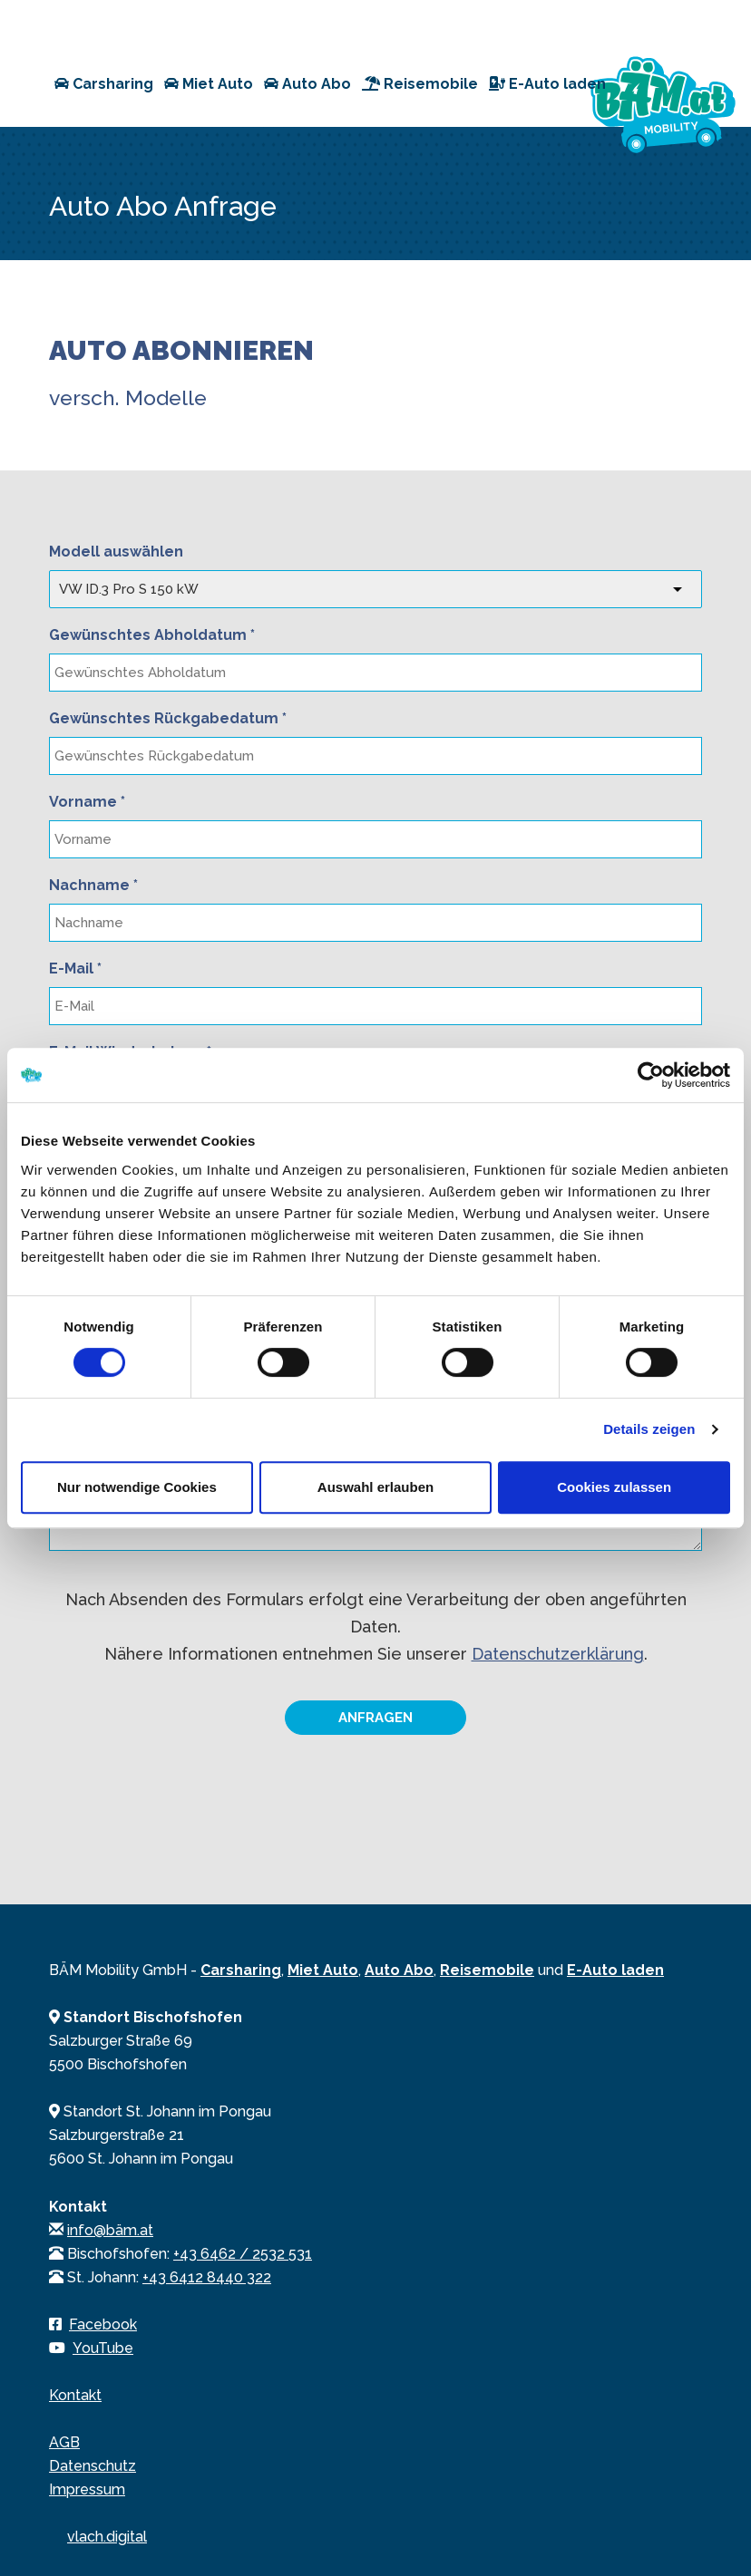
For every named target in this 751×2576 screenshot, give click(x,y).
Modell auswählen (116, 551)
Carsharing (103, 83)
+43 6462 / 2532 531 (242, 2253)
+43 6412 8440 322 (206, 2277)
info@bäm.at (110, 2230)
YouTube (103, 2348)
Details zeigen (649, 1429)
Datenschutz (92, 2465)
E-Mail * (75, 968)
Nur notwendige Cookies (137, 1487)
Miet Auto (208, 83)
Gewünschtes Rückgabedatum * (168, 718)
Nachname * (93, 885)
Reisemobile (420, 83)
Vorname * (87, 801)
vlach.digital (107, 2536)
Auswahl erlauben (375, 1487)
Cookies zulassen (614, 1487)
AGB (64, 2442)
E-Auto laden (547, 83)
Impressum (87, 2489)
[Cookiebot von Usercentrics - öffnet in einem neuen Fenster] (650, 1075)
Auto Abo (307, 83)
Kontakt (75, 2395)
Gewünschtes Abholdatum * (152, 635)
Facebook (103, 2324)
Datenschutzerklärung (558, 1653)
